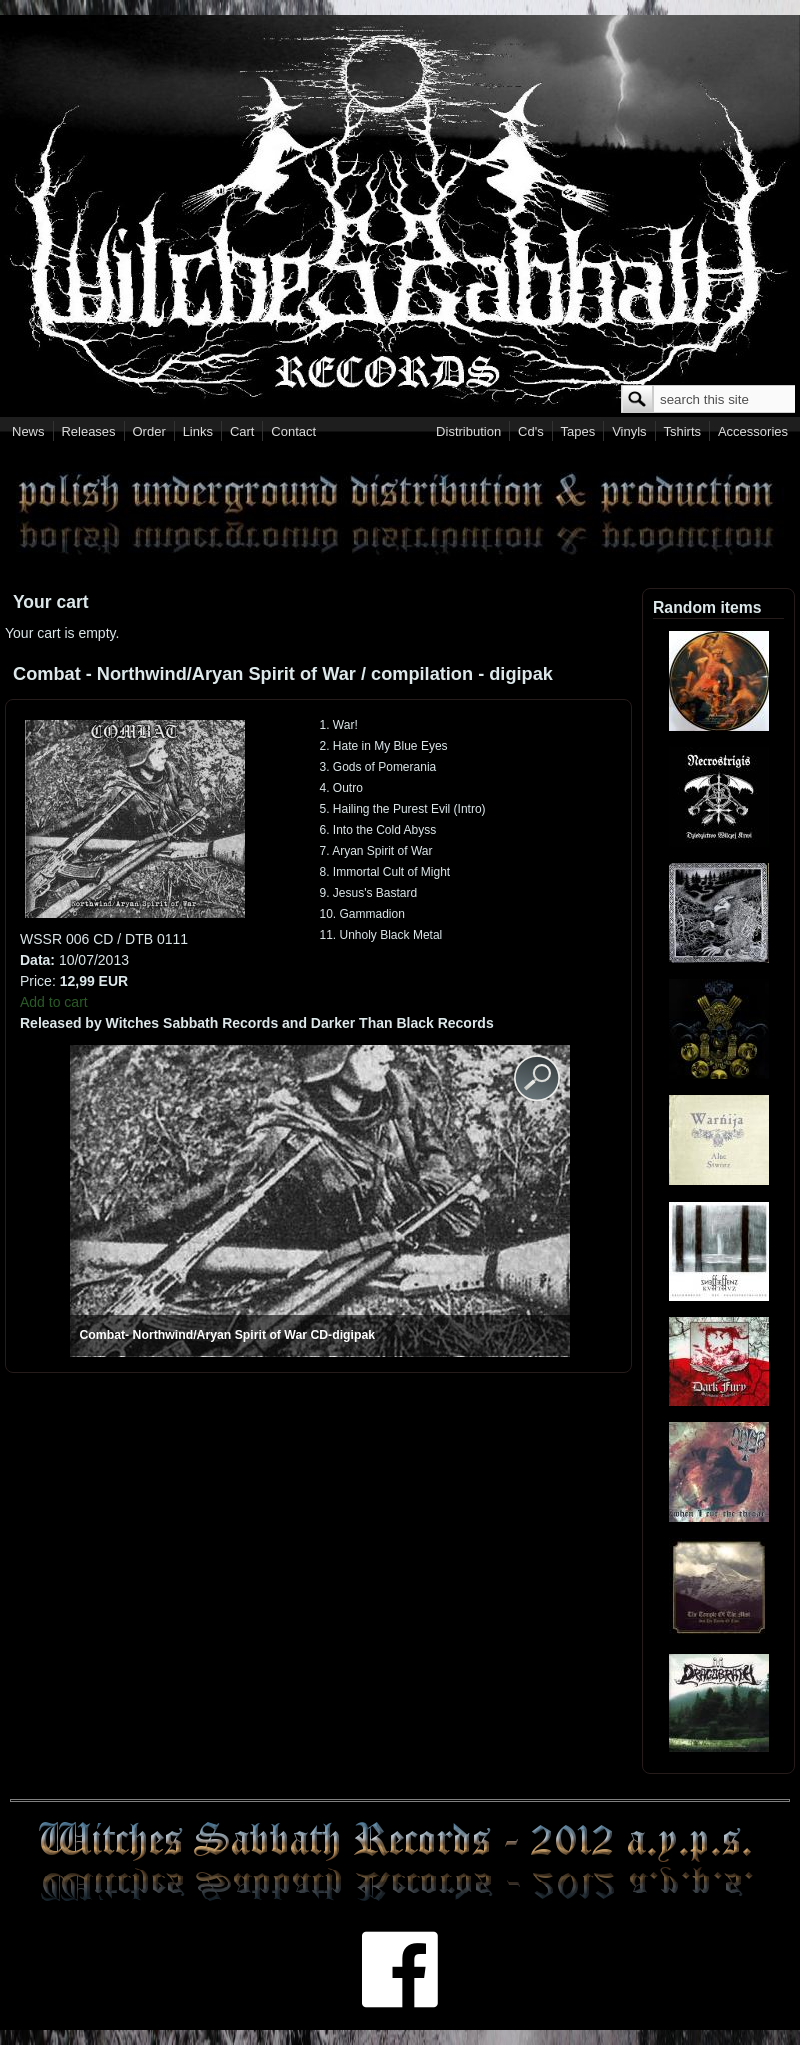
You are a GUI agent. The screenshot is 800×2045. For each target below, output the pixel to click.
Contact (293, 431)
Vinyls (629, 431)
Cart (242, 431)
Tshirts (682, 431)
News (28, 431)
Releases (88, 431)
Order (149, 431)
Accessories (753, 431)
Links (198, 431)
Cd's (531, 431)
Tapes (578, 431)
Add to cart (54, 1002)
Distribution (468, 431)
